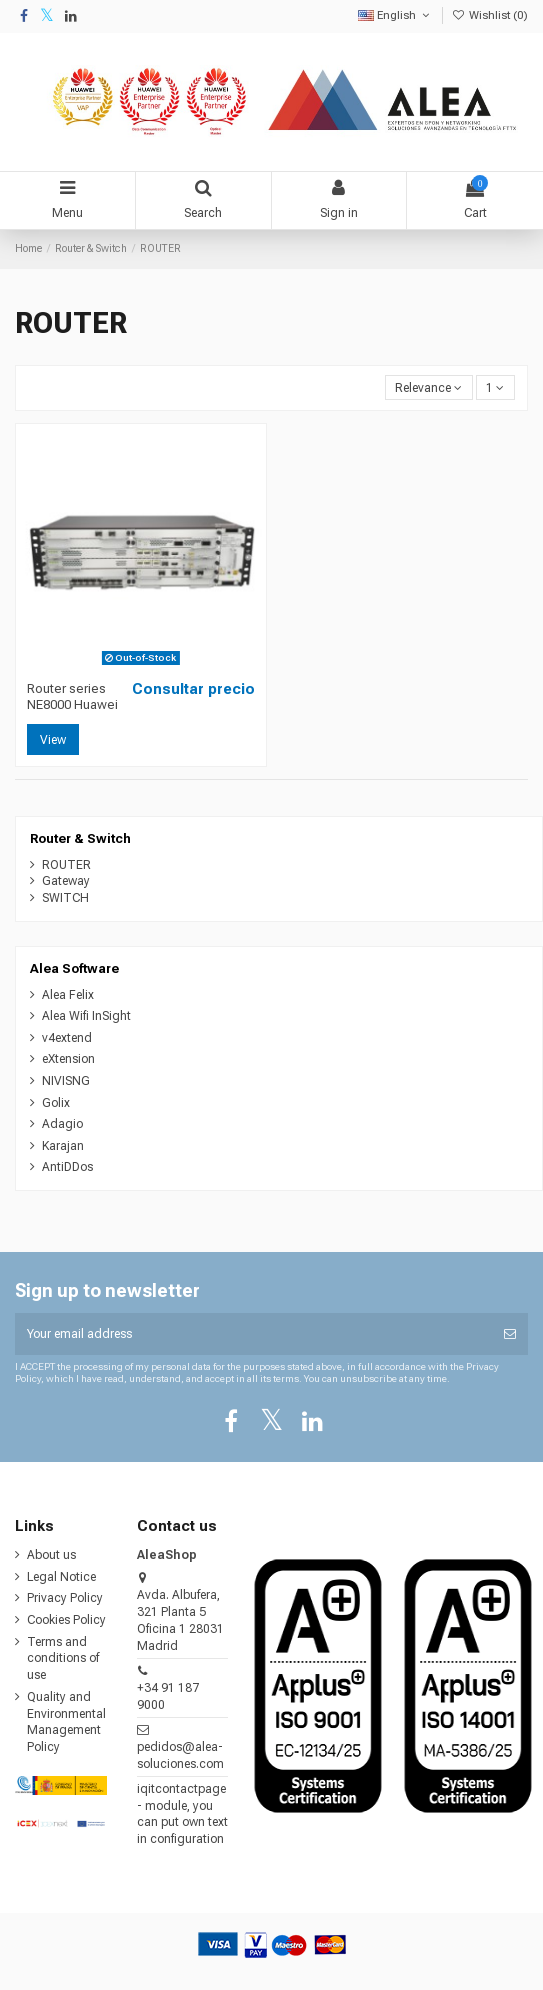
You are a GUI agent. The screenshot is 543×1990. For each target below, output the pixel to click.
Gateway (66, 881)
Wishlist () (490, 15)
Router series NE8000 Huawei (72, 696)
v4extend (67, 1038)
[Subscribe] (510, 1334)
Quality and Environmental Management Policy (66, 1722)
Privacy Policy (65, 1598)
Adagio (62, 1124)
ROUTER (66, 865)
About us (51, 1555)
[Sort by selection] (429, 387)
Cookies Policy (66, 1620)
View (53, 740)
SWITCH (65, 898)
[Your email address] (253, 1334)
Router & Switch (80, 838)
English (395, 15)
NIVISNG (66, 1081)
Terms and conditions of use (63, 1659)
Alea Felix (68, 995)
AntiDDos (67, 1167)
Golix (56, 1103)
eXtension (68, 1059)
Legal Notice (61, 1577)
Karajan (63, 1146)
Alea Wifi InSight (86, 1016)
